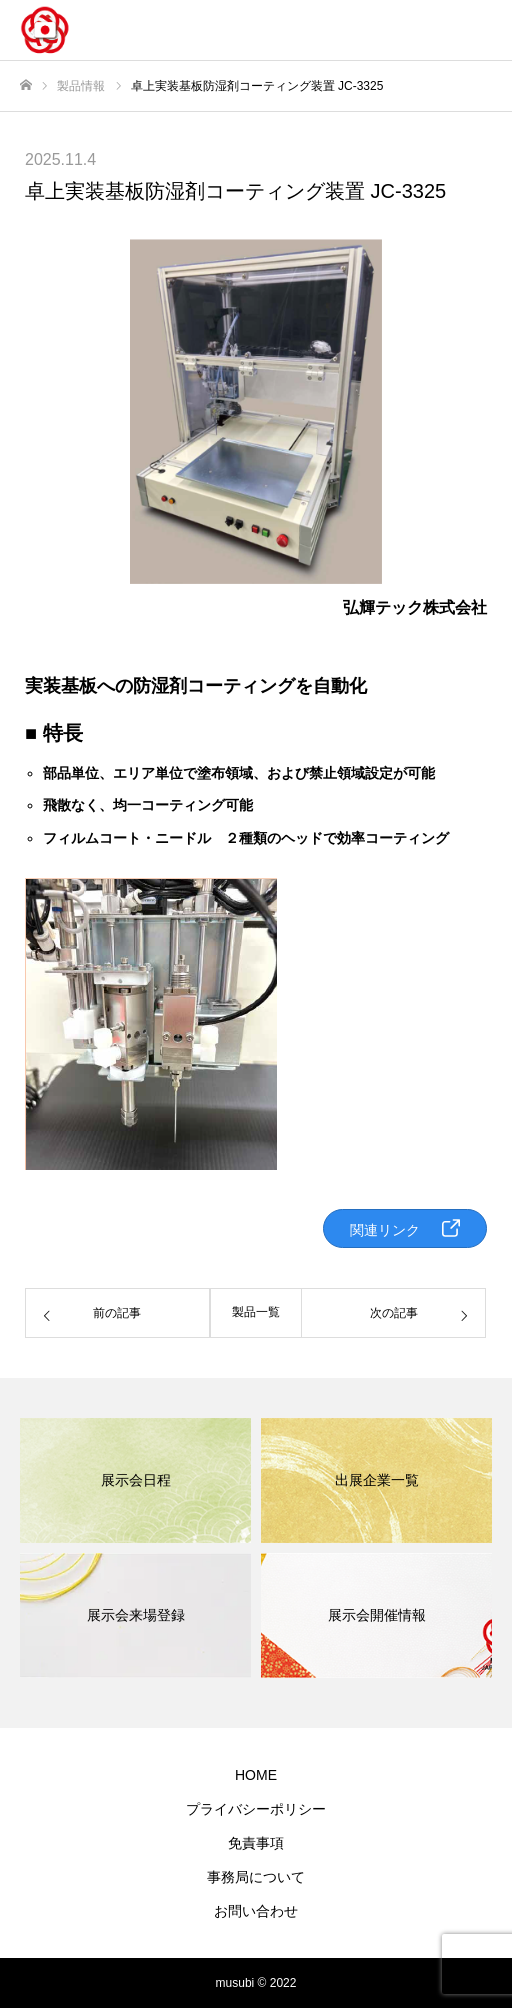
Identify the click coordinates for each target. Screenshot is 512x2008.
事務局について (256, 1877)
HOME (256, 1775)
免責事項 (256, 1843)
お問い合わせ (256, 1911)
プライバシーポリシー (256, 1809)
